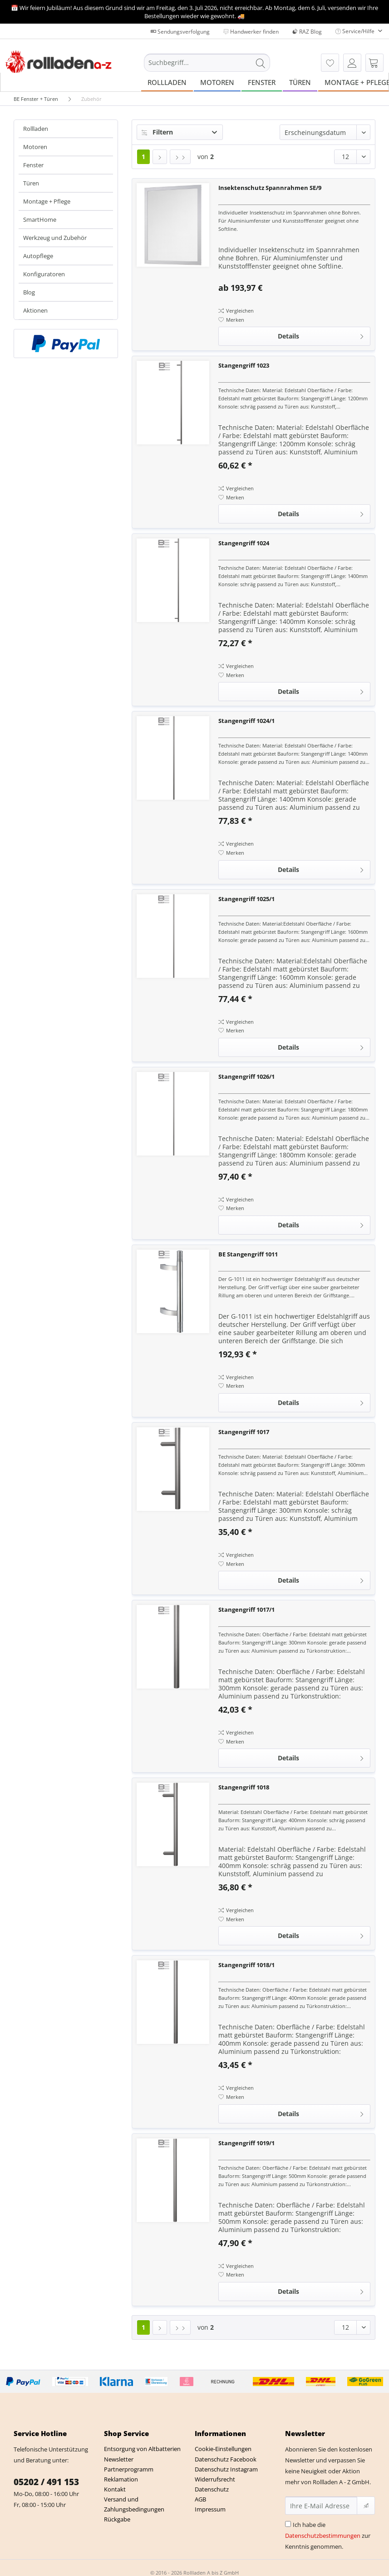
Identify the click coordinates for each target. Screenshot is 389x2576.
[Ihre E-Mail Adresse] (321, 2505)
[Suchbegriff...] (207, 63)
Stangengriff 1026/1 (246, 1076)
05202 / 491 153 (46, 2482)
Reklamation (121, 2479)
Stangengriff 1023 (243, 365)
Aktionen (35, 310)
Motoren (35, 147)
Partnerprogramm (128, 2469)
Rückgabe (117, 2519)
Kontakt (115, 2489)
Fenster (33, 165)
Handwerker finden (251, 31)
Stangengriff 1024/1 (246, 721)
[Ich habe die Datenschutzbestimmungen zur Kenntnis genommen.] (288, 2524)
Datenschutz (212, 2489)
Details (321, 334)
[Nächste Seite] (160, 156)
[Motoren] (217, 82)
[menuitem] (207, 67)
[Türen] (300, 82)
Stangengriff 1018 (243, 1787)
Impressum (210, 2509)
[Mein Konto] (352, 63)
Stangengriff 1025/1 (246, 899)
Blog (29, 292)
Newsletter (118, 2459)
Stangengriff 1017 (243, 1432)
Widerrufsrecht (215, 2479)
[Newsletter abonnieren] (366, 2505)
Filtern (157, 132)
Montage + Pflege (46, 201)
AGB (200, 2499)
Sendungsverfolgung (180, 31)
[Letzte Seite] (180, 156)
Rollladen (35, 129)
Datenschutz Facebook (225, 2459)
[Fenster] (261, 82)
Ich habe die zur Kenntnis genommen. (327, 2536)
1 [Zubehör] (143, 156)
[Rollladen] (167, 82)
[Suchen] (260, 63)
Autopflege (38, 256)
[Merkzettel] (330, 63)
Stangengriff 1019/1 (246, 2143)
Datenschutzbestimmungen (322, 2535)
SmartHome (39, 219)
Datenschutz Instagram (226, 2469)
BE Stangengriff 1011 (248, 1254)
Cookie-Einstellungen (223, 2449)
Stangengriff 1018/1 (246, 1965)
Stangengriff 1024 (243, 543)
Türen (31, 183)
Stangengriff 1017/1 (246, 1609)
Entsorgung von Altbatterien (142, 2449)
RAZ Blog (307, 31)
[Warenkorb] (374, 63)
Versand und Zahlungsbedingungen (134, 2504)
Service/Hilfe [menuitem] (355, 31)
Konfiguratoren (44, 274)
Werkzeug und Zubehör (55, 238)
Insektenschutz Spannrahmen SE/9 (269, 188)
